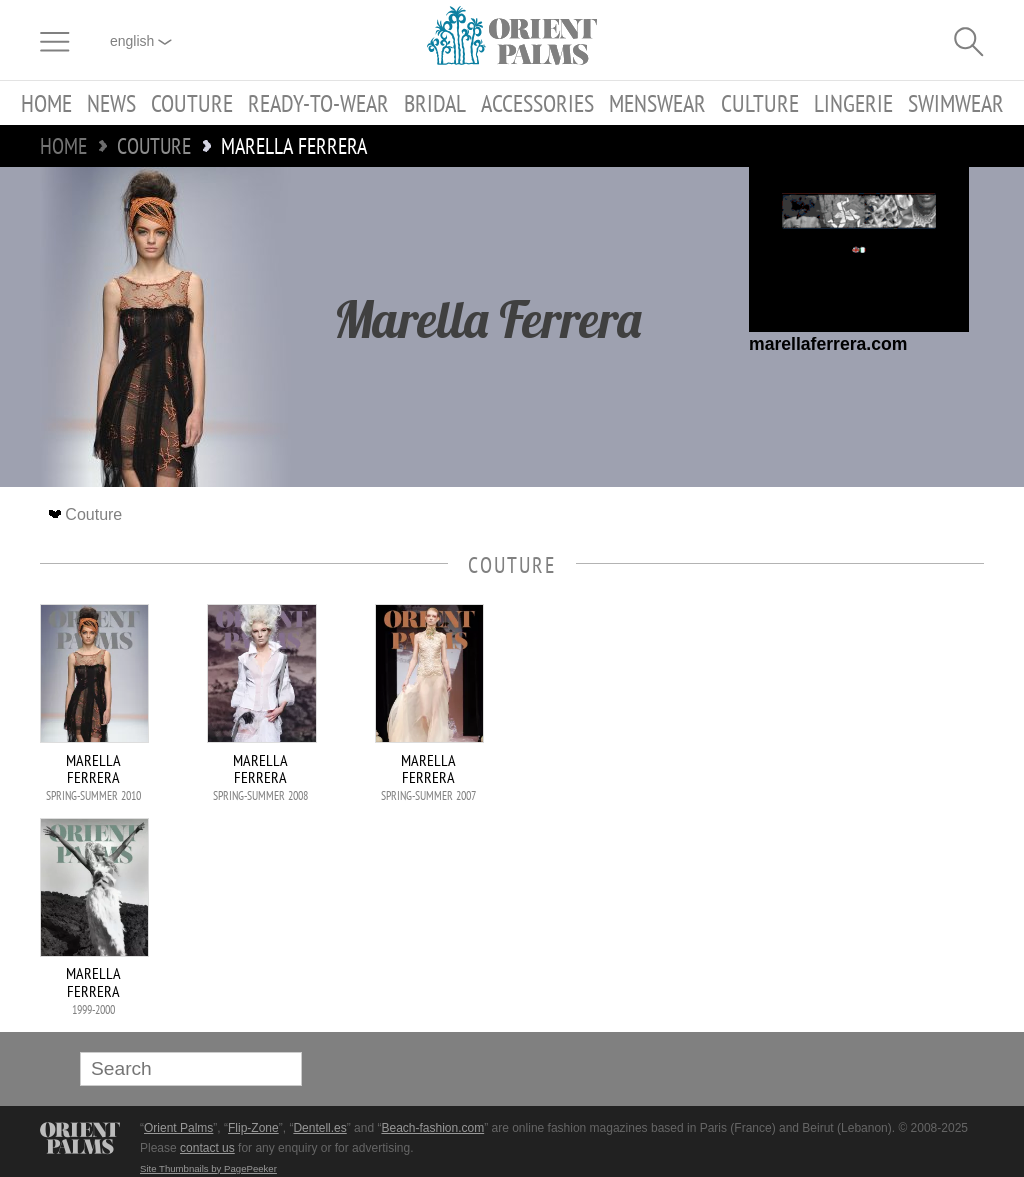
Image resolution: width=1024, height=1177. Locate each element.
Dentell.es (319, 1128)
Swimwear (956, 103)
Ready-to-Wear (318, 103)
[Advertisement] (844, 739)
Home (46, 103)
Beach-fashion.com (432, 1128)
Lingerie (853, 103)
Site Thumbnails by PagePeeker (208, 1168)
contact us (207, 1148)
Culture (760, 103)
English (141, 41)
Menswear (657, 103)
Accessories (537, 103)
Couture (192, 103)
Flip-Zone (253, 1128)
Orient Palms (178, 1128)
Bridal (435, 103)
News (111, 103)
